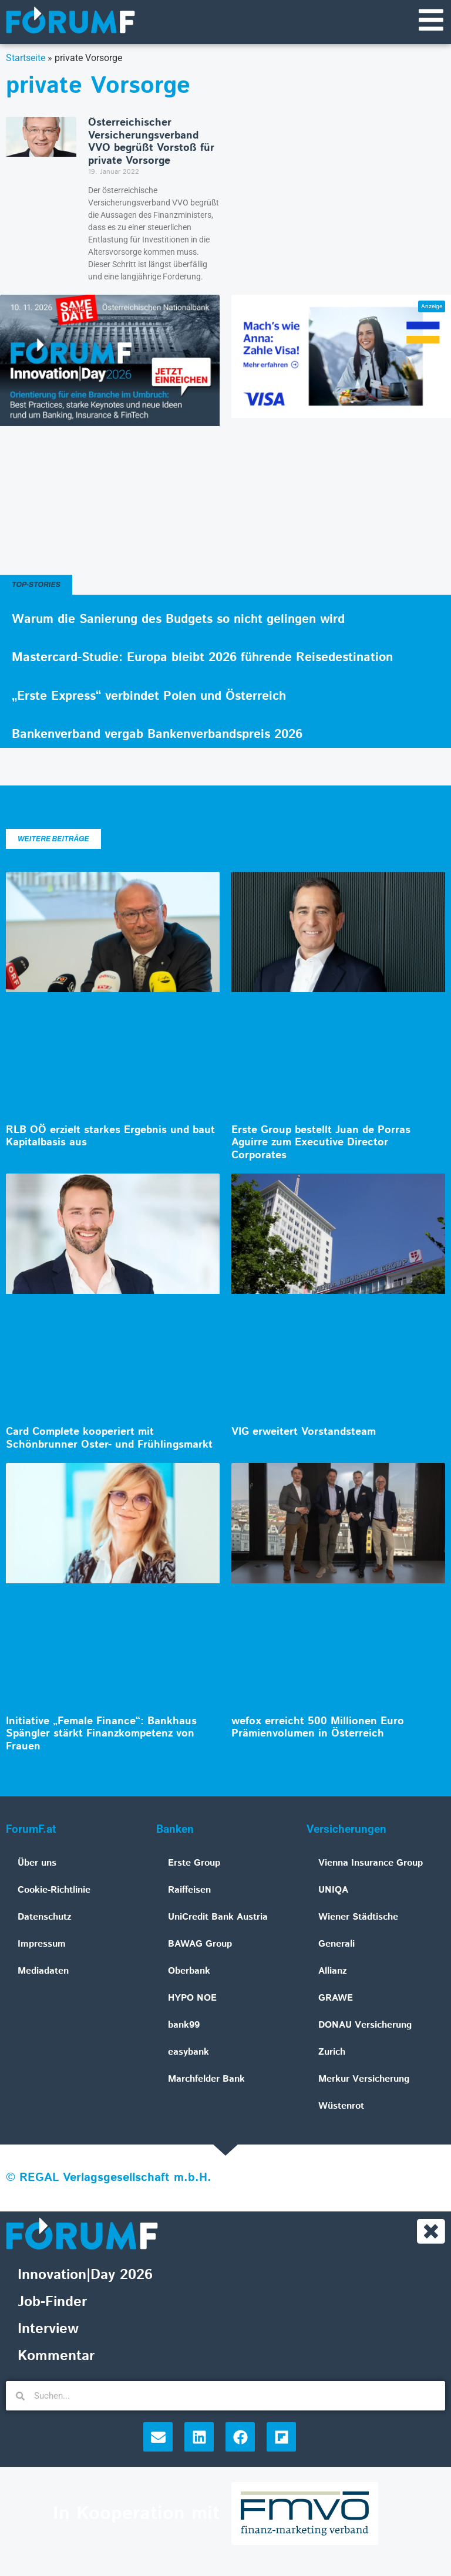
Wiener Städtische (358, 1918)
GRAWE (335, 1999)
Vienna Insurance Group (370, 1864)
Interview (48, 2331)
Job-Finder (52, 2304)
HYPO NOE (192, 1999)
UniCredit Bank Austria (218, 1918)
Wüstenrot (341, 2107)
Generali (336, 1945)
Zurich (331, 2053)
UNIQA (333, 1891)
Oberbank (189, 1972)
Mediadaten (43, 1972)
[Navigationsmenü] (430, 20)
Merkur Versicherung (363, 2080)
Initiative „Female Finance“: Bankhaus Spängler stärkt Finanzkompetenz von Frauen (101, 1735)
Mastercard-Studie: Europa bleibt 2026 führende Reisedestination (202, 658)
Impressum (42, 1945)
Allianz (332, 1972)
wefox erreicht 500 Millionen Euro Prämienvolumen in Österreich (317, 1729)
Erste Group (194, 1864)
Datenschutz (45, 1918)
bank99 (184, 2026)
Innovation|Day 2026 (85, 2277)
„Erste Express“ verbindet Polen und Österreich (149, 697)
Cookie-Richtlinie (54, 1891)
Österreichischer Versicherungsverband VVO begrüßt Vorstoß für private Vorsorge (151, 143)
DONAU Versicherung (365, 2026)
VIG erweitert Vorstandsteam (303, 1433)
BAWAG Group (200, 1945)
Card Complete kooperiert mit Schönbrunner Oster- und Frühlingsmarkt (109, 1439)
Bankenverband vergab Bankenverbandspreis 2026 (157, 735)
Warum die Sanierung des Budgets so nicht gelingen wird (178, 620)
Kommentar (56, 2358)
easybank (188, 2053)
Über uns (37, 1864)
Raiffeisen (189, 1891)
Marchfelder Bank (206, 2080)
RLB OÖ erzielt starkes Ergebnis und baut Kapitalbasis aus (110, 1138)
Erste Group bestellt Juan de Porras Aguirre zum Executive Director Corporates (320, 1144)
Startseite (25, 59)
